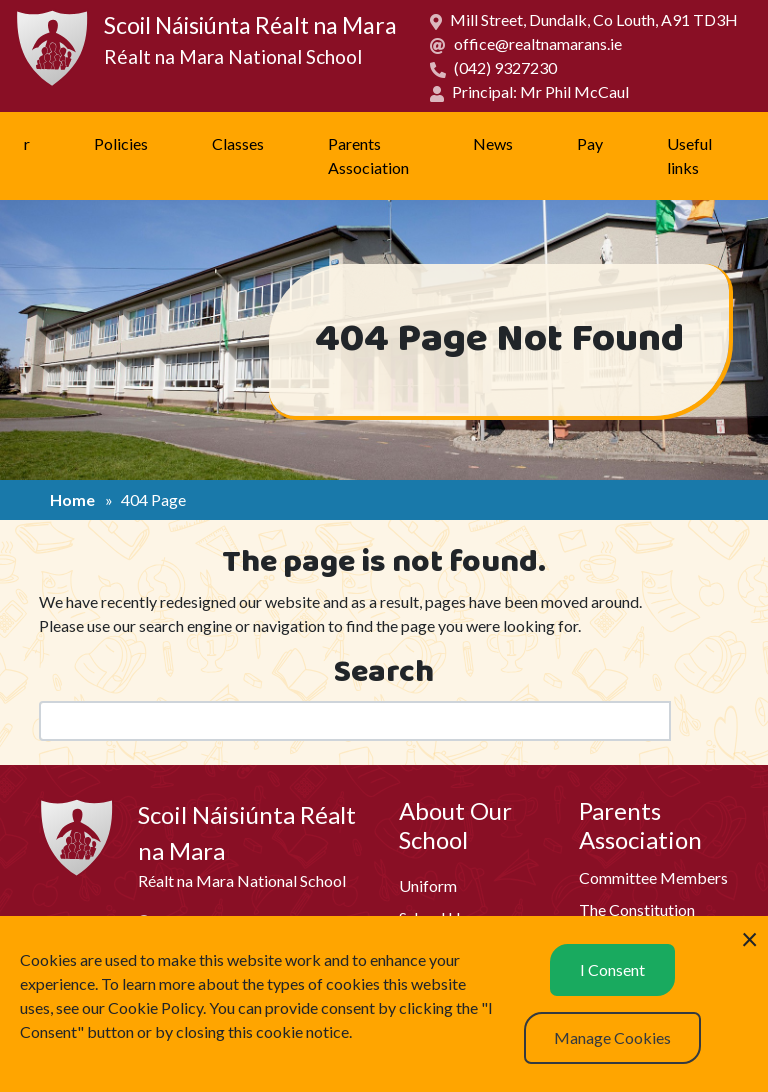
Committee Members (653, 877)
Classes (238, 143)
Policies (121, 143)
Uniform (428, 885)
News (493, 143)
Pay (590, 143)
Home (72, 499)
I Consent (612, 969)
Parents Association (368, 155)
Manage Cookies (612, 1037)
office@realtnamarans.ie (538, 43)
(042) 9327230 (505, 67)
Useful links (689, 155)
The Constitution (637, 909)
